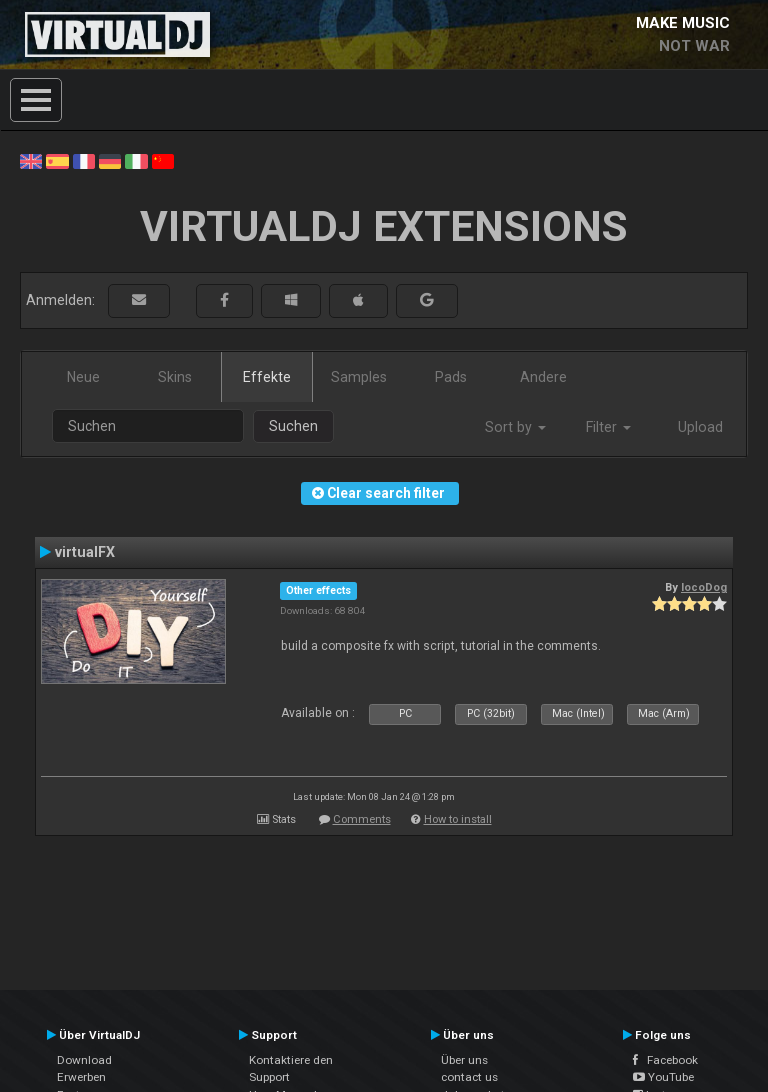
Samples (359, 377)
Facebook (665, 1060)
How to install (458, 819)
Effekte (267, 377)
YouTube (663, 1077)
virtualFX (85, 552)
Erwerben (81, 1077)
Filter (608, 427)
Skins (175, 377)
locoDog (704, 587)
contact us (469, 1077)
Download (84, 1060)
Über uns (464, 1060)
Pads (451, 377)
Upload (700, 427)
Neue (83, 377)
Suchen (293, 426)
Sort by (515, 427)
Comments (362, 819)
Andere (543, 377)
